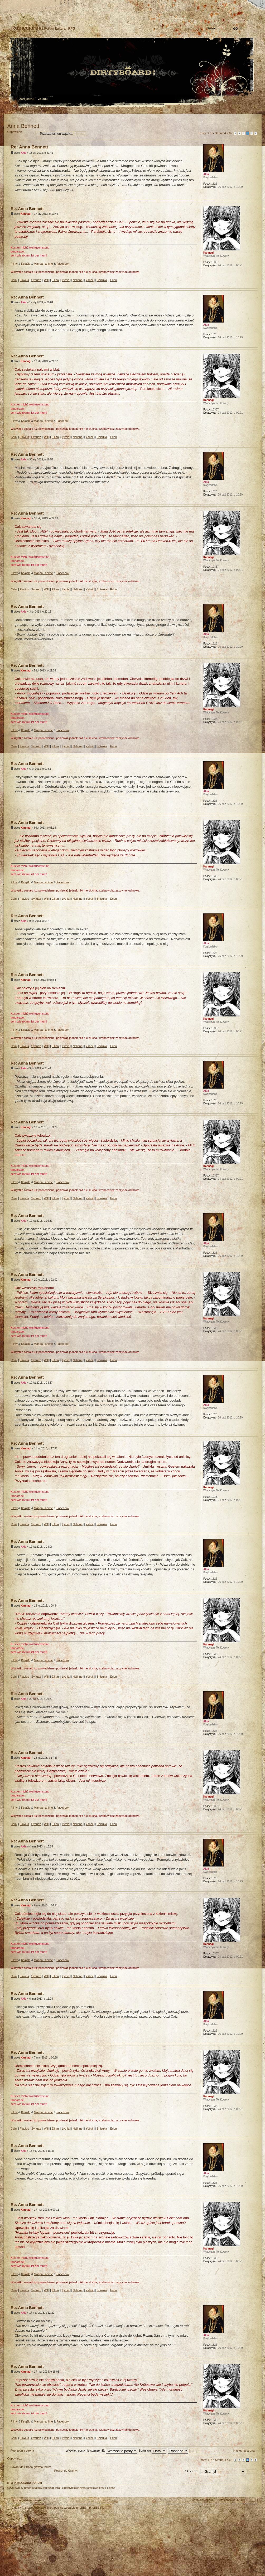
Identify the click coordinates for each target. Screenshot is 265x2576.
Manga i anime (43, 263)
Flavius (24, 280)
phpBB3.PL (96, 2507)
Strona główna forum (132, 73)
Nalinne (78, 280)
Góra (253, 195)
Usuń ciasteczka (202, 2500)
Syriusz (36, 280)
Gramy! (59, 110)
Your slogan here (90, 2543)
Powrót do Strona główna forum (31, 2466)
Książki (25, 263)
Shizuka (102, 280)
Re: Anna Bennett (29, 147)
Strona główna (12, 4)
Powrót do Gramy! (66, 2470)
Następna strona (244, 2450)
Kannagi (26, 213)
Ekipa (15, 2507)
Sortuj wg (153, 2450)
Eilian (55, 280)
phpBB (66, 2543)
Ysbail (90, 280)
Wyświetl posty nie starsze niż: (101, 2450)
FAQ (49, 4)
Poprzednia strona (22, 2450)
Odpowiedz (20, 133)
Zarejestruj (27, 98)
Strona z (222, 133)
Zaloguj (43, 98)
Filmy (14, 263)
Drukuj (254, 119)
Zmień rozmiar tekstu (30, 4)
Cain (14, 280)
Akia (23, 152)
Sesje (47, 110)
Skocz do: (191, 2471)
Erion (113, 280)
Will (46, 280)
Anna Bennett (23, 126)
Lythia (66, 280)
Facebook (62, 263)
